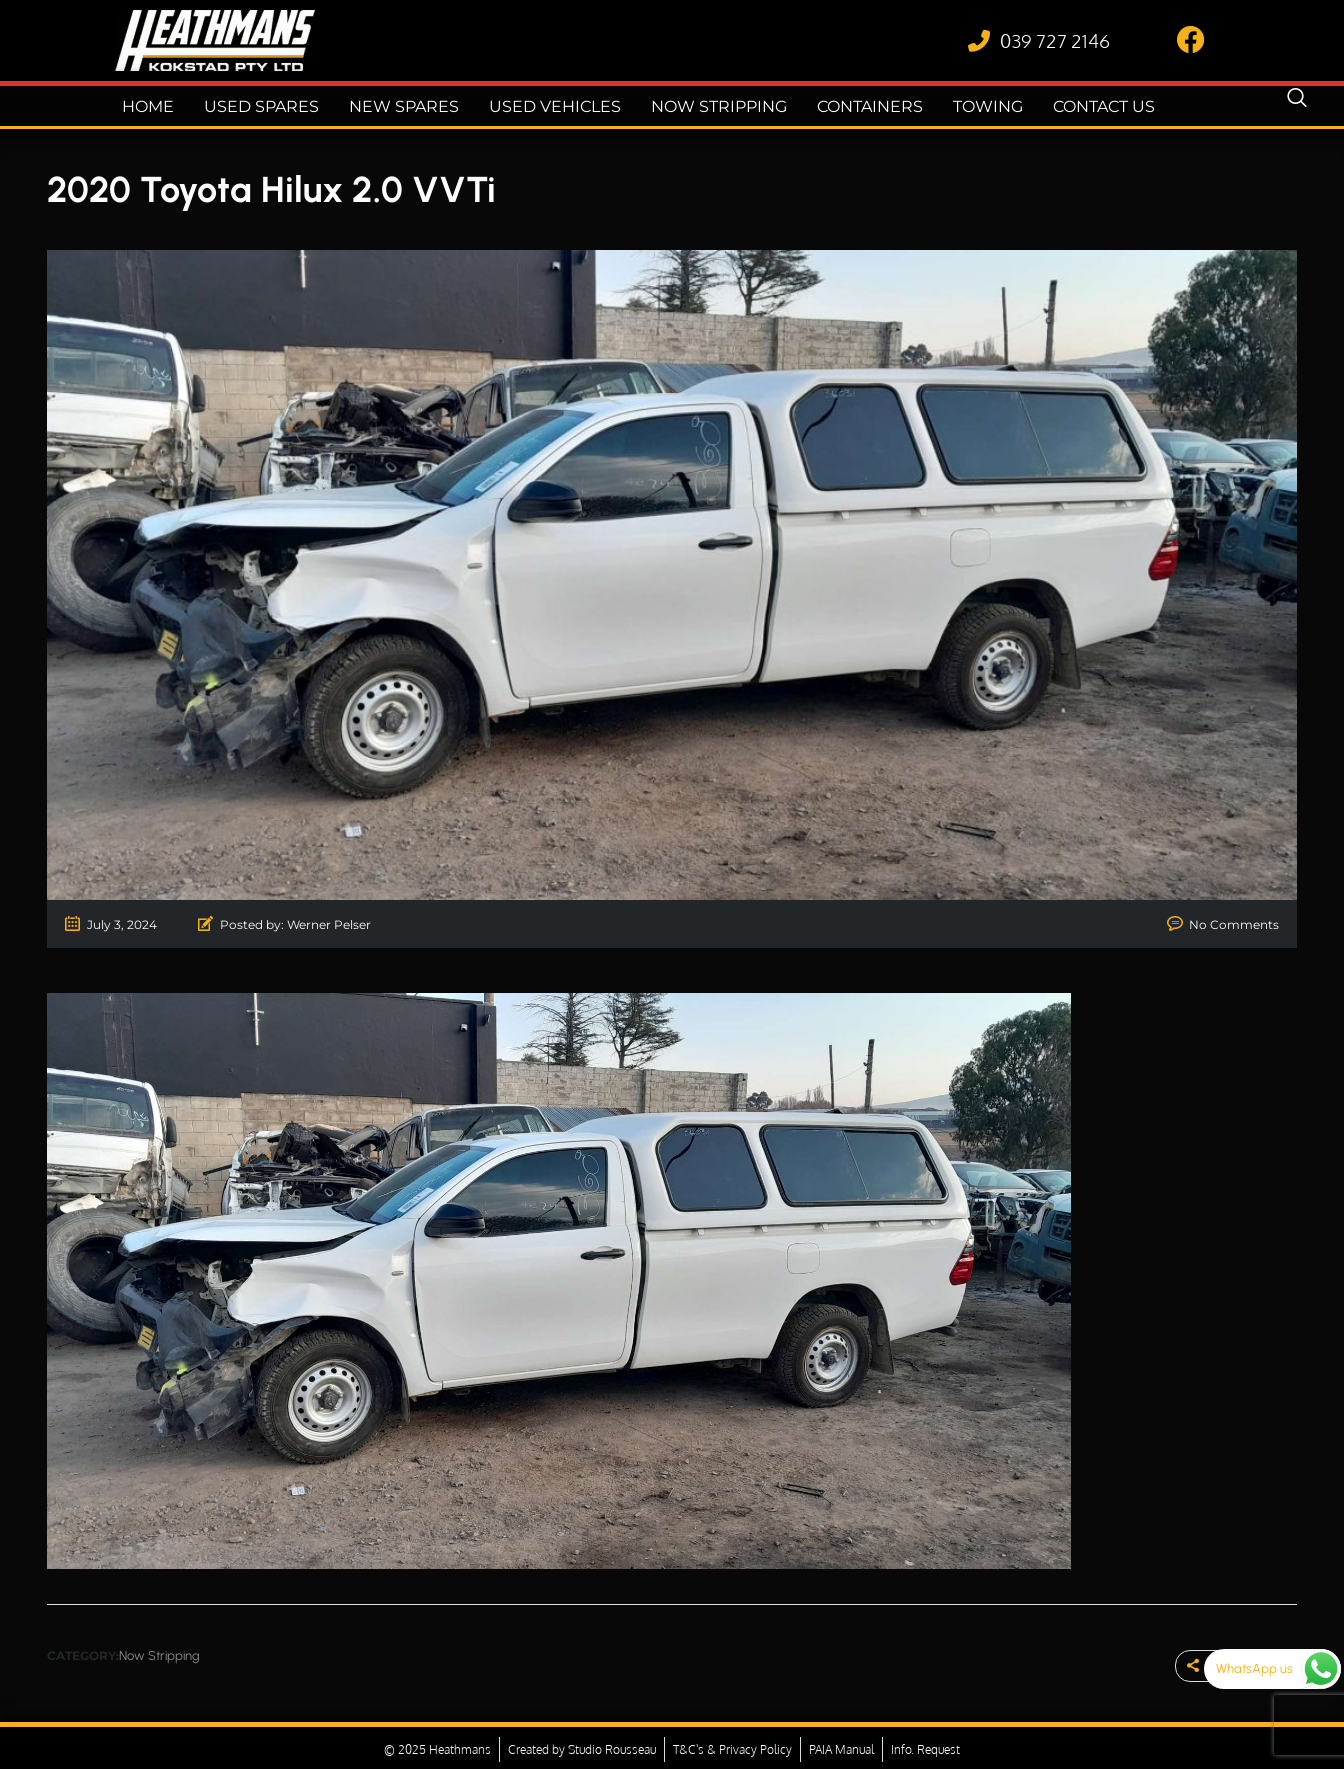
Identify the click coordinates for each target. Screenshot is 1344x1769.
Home (167, 106)
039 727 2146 (1055, 40)
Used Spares (275, 106)
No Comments (1234, 924)
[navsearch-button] (1297, 106)
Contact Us (1084, 106)
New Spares (410, 106)
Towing (971, 106)
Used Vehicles (553, 106)
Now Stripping (710, 106)
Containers (856, 106)
